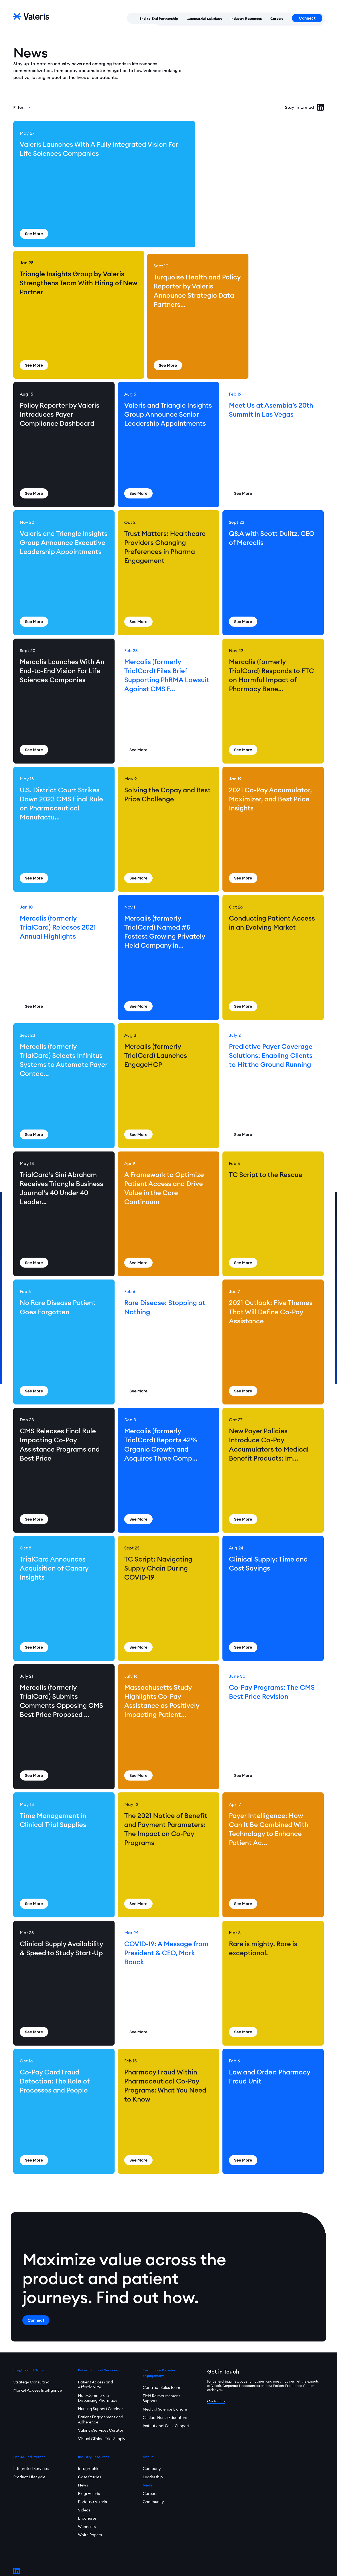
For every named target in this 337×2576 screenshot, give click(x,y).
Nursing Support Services (100, 2384)
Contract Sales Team (161, 2363)
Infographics (89, 2444)
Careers (279, 19)
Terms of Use (305, 2559)
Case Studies (89, 2453)
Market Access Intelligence (37, 2366)
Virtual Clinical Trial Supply (101, 2414)
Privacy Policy (276, 2559)
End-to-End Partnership (161, 19)
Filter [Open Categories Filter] (22, 107)
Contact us (216, 2377)
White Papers (90, 2511)
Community (153, 2478)
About (148, 2433)
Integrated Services (31, 2444)
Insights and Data (28, 2346)
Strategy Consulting (31, 2358)
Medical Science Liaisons (165, 2385)
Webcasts (87, 2502)
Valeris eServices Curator (100, 2406)
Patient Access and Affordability (95, 2361)
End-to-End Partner (29, 2433)
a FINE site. (44, 2559)
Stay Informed (304, 107)
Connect (308, 18)
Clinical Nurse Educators (165, 2393)
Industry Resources (248, 19)
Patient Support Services (98, 2346)
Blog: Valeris (89, 2469)
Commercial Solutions (206, 19)
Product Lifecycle (29, 2453)
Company (152, 2444)
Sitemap (250, 2559)
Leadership (153, 2453)
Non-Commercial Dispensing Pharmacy (97, 2374)
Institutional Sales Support (166, 2401)
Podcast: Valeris (92, 2478)
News (83, 2461)
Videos (84, 2486)
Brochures (87, 2494)
